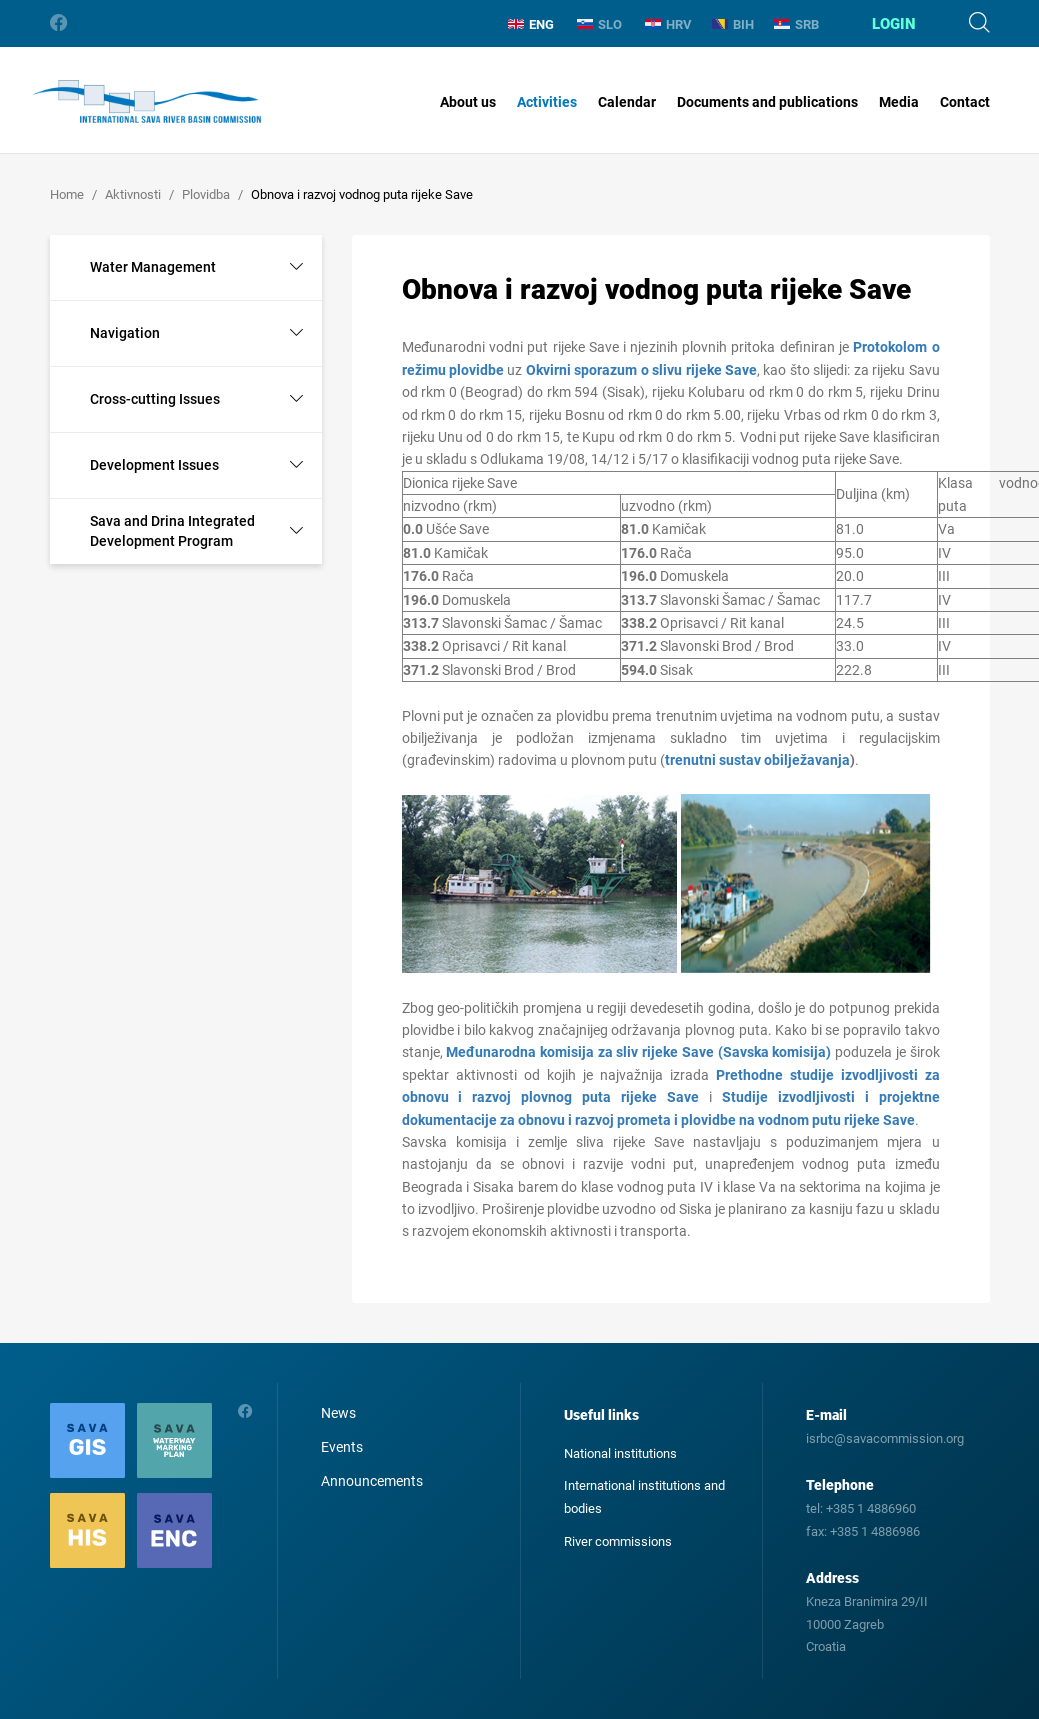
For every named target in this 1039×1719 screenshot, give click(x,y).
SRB (796, 24)
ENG (531, 24)
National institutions (620, 1453)
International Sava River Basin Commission (146, 102)
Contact (965, 102)
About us (468, 102)
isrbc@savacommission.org (885, 1438)
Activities (547, 102)
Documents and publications (767, 102)
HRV (668, 24)
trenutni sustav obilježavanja (757, 760)
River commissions (618, 1541)
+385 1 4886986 (875, 1531)
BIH (733, 24)
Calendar (627, 102)
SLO (599, 24)
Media (899, 102)
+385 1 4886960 (871, 1508)
